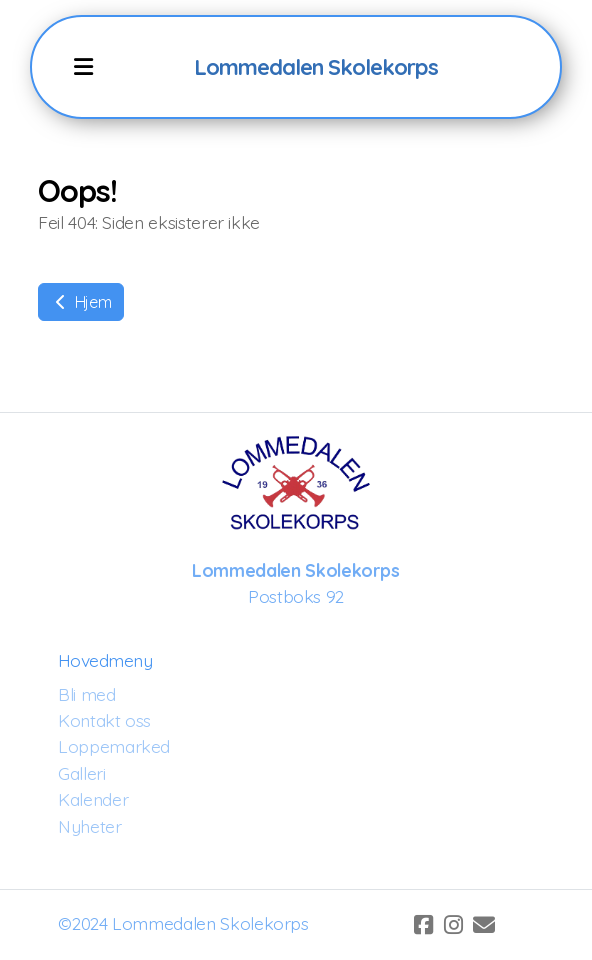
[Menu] (84, 67)
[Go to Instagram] (454, 925)
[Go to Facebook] (424, 925)
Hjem (81, 302)
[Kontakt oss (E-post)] (484, 925)
